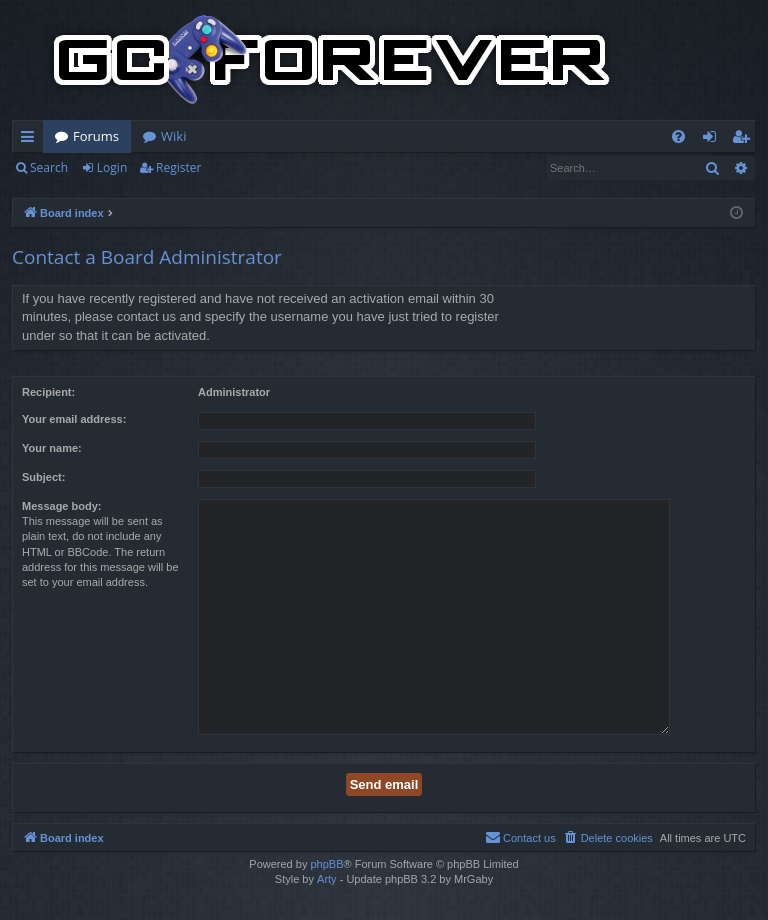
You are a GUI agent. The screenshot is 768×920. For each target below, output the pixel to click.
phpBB (326, 864)
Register (178, 167)
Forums (96, 136)
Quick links (31, 140)
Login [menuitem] (713, 140)
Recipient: (48, 392)
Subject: (43, 477)
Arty (327, 879)
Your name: (52, 448)
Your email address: (74, 419)
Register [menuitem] (745, 140)
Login (112, 167)
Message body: (61, 506)
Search (49, 167)
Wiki (173, 136)
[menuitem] (678, 136)
